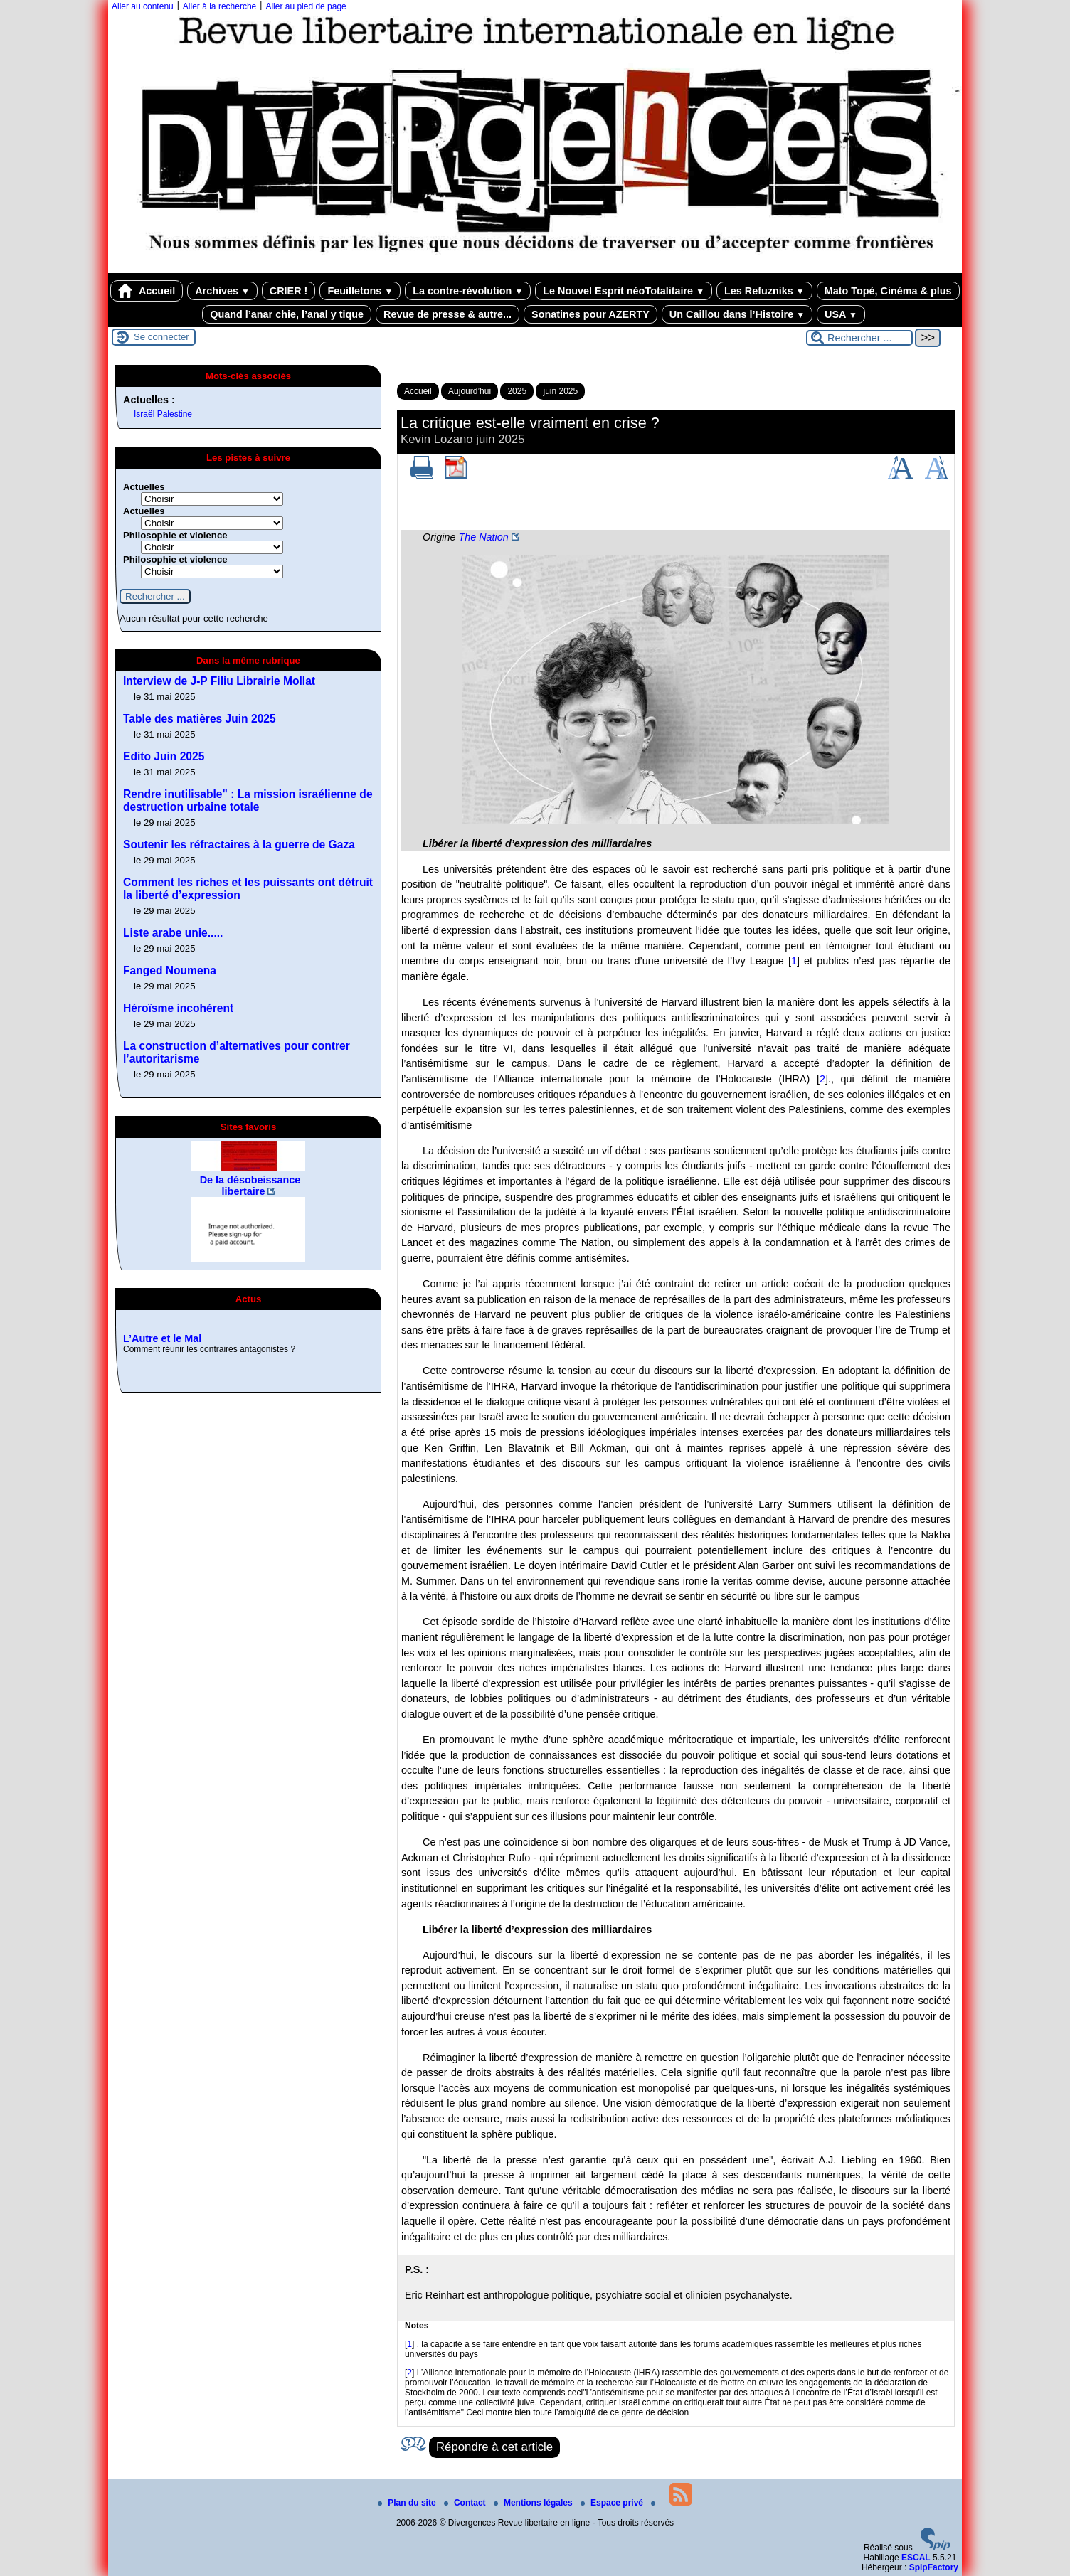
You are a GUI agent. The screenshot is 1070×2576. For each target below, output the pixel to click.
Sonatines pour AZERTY (590, 314)
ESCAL (916, 2557)
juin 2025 (560, 391)
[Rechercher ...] (859, 338)
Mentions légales (534, 2503)
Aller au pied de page (305, 6)
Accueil (146, 291)
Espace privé (613, 2503)
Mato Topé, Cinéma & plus (888, 291)
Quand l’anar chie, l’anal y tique (287, 314)
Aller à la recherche (219, 6)
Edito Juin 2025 (163, 756)
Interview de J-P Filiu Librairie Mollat (219, 681)
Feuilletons (360, 291)
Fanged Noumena (169, 970)
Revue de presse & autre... (447, 314)
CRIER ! (289, 291)
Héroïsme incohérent (178, 1008)
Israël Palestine (163, 414)
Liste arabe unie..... (173, 933)
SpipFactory (933, 2567)
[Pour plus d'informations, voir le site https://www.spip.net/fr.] (935, 2548)
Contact (466, 2503)
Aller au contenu (143, 6)
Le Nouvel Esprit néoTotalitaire (623, 291)
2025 (516, 391)
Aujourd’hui (469, 391)
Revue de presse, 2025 (178, 1319)
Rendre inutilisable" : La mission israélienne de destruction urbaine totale (248, 800)
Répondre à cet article (494, 2447)
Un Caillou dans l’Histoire (737, 314)
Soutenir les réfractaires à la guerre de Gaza (239, 845)
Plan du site (408, 2503)
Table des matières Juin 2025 (199, 719)
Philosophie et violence (175, 535)
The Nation (483, 537)
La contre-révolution (468, 291)
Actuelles (144, 486)
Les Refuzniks (764, 291)
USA (841, 314)
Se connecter (161, 336)
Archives (222, 291)
